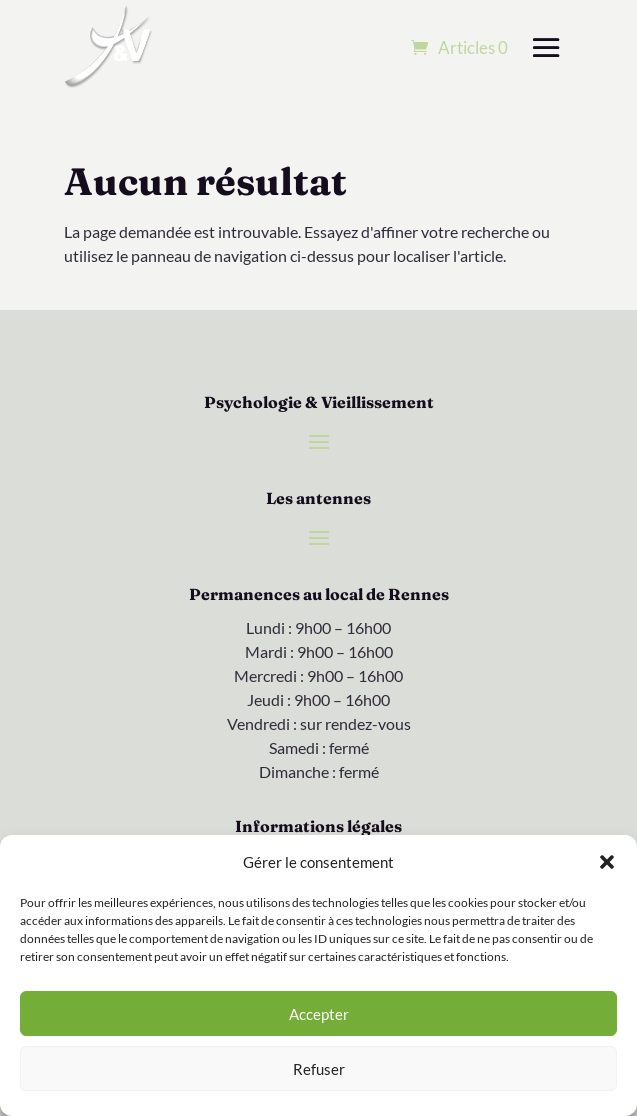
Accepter (319, 1014)
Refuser (319, 1069)
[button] (607, 862)
